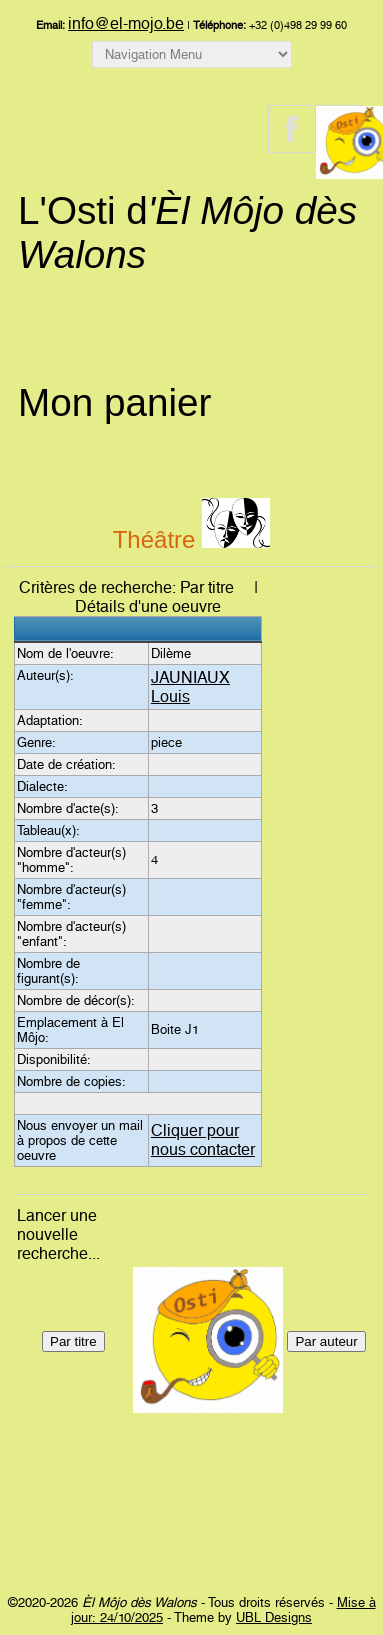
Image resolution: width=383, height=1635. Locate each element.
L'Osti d (187, 232)
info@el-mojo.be (126, 23)
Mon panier (114, 402)
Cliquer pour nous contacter (203, 1140)
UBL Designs (274, 1617)
